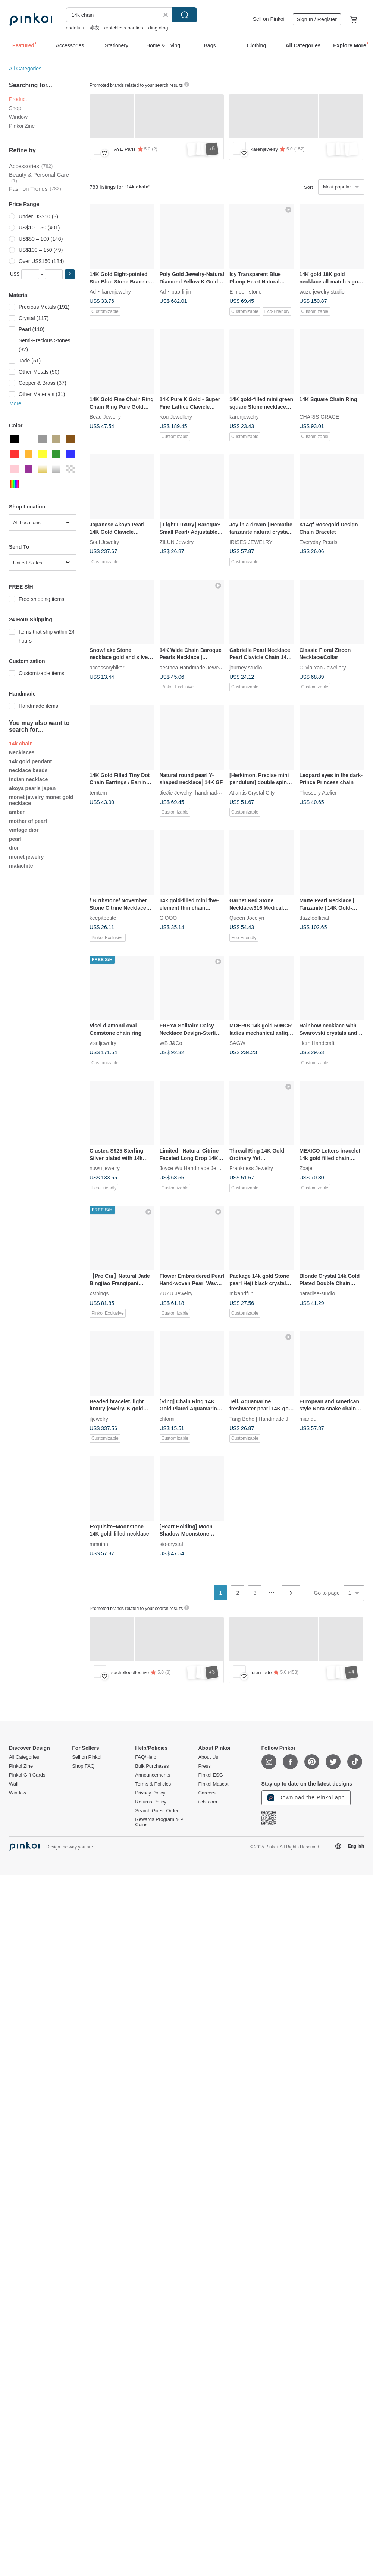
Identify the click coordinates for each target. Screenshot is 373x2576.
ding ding (158, 28)
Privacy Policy (150, 1793)
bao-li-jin (181, 291)
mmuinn (99, 1544)
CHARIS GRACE (319, 417)
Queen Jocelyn (246, 918)
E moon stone (245, 291)
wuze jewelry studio (322, 291)
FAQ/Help (145, 1757)
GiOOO (168, 918)
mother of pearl (28, 821)
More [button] (15, 403)
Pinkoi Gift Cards (27, 1775)
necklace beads (28, 770)
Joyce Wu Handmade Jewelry (194, 1168)
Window (18, 117)
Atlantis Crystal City (252, 792)
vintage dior (23, 830)
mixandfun (241, 1293)
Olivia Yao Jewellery (323, 667)
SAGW (237, 1043)
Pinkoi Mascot (213, 1784)
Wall (13, 1784)
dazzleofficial (314, 918)
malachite (21, 866)
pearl (15, 839)
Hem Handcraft (317, 1043)
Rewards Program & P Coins (159, 1822)
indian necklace (28, 779)
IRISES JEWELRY (251, 542)
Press (204, 1766)
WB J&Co (171, 1043)
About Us (208, 1757)
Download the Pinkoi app (306, 1797)
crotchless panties (123, 28)
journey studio (245, 667)
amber (17, 812)
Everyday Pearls (319, 542)
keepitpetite (103, 918)
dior (14, 848)
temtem (98, 792)
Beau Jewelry (105, 417)
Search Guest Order (156, 1810)
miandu (308, 1419)
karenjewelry (116, 291)
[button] (70, 274)
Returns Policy (150, 1802)
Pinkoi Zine (22, 126)
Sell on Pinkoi (269, 19)
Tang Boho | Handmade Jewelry (266, 1419)
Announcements (152, 1775)
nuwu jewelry (105, 1168)
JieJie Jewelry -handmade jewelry (199, 792)
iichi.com (207, 1802)
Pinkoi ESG (210, 1775)
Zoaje (306, 1168)
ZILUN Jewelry (177, 542)
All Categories (25, 69)
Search (184, 14)
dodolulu (75, 28)
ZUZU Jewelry (176, 1293)
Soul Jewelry (104, 542)
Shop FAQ (83, 1766)
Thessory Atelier (318, 792)
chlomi (167, 1419)
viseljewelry (103, 1043)
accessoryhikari (107, 667)
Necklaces (22, 752)
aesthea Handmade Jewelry (192, 667)
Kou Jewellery (176, 417)
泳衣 (94, 28)
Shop (15, 108)
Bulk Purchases (152, 1766)
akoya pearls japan (32, 788)
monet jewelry (26, 857)
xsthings (99, 1293)
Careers (206, 1793)
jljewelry (99, 1419)
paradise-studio (317, 1293)
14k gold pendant (30, 761)
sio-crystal (171, 1544)
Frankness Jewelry (251, 1168)
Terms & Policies (153, 1784)
